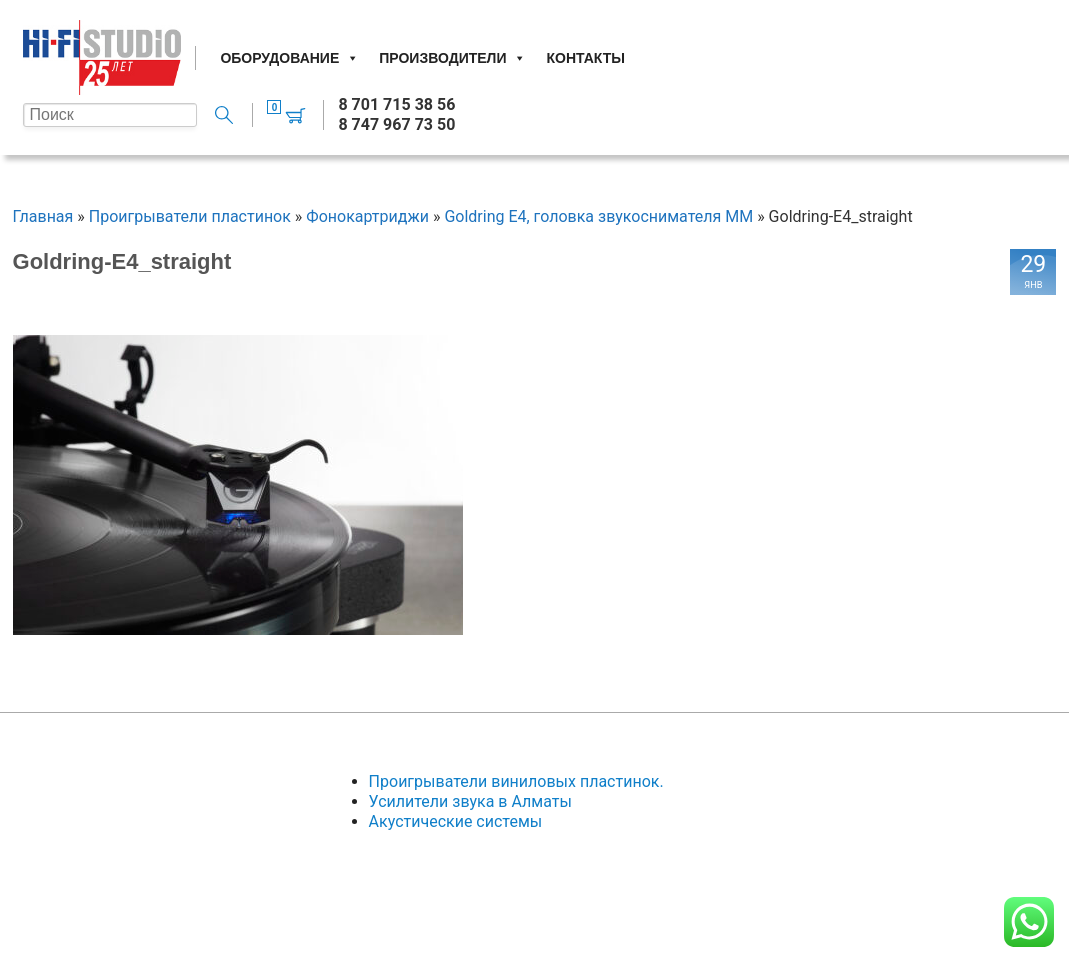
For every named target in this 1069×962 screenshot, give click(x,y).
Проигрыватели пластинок (190, 216)
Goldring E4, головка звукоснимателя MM (598, 216)
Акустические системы (456, 821)
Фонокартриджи (367, 216)
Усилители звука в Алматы (470, 801)
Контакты (585, 58)
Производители (452, 58)
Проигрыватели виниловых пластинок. (516, 781)
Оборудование (289, 58)
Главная (43, 216)
